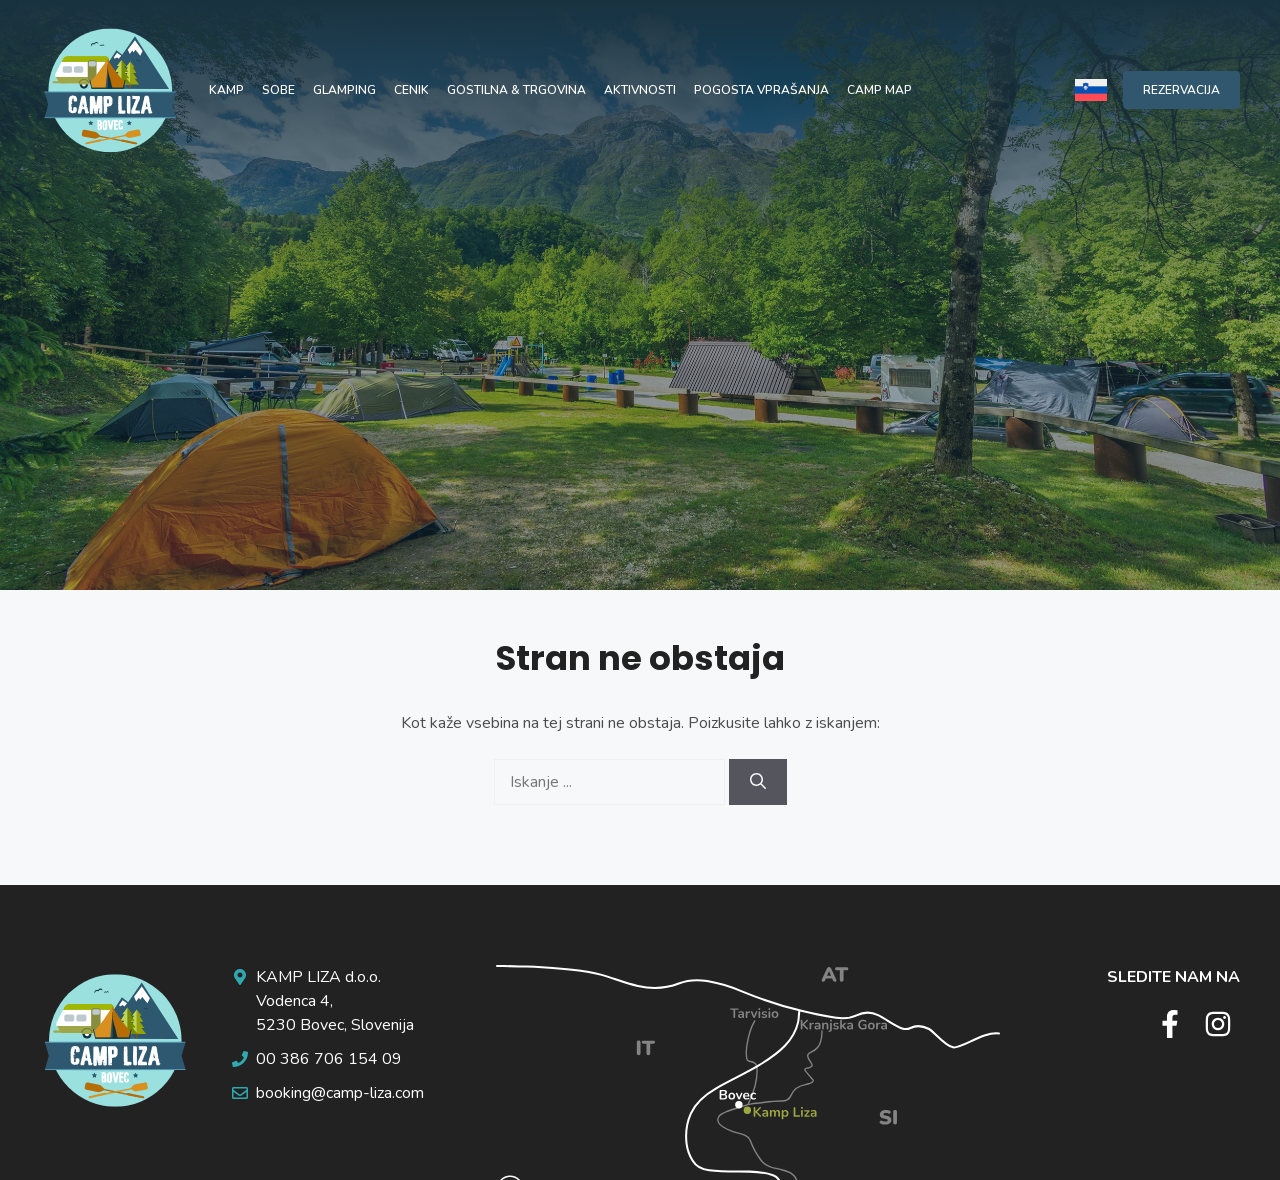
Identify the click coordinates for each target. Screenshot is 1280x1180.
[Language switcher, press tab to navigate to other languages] (1091, 89)
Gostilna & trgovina (516, 90)
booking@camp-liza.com (340, 1093)
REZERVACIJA (1181, 90)
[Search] (758, 782)
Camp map (879, 90)
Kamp (226, 90)
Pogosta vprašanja (761, 90)
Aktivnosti (640, 90)
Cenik (411, 90)
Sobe (278, 90)
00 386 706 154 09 (329, 1059)
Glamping (344, 90)
